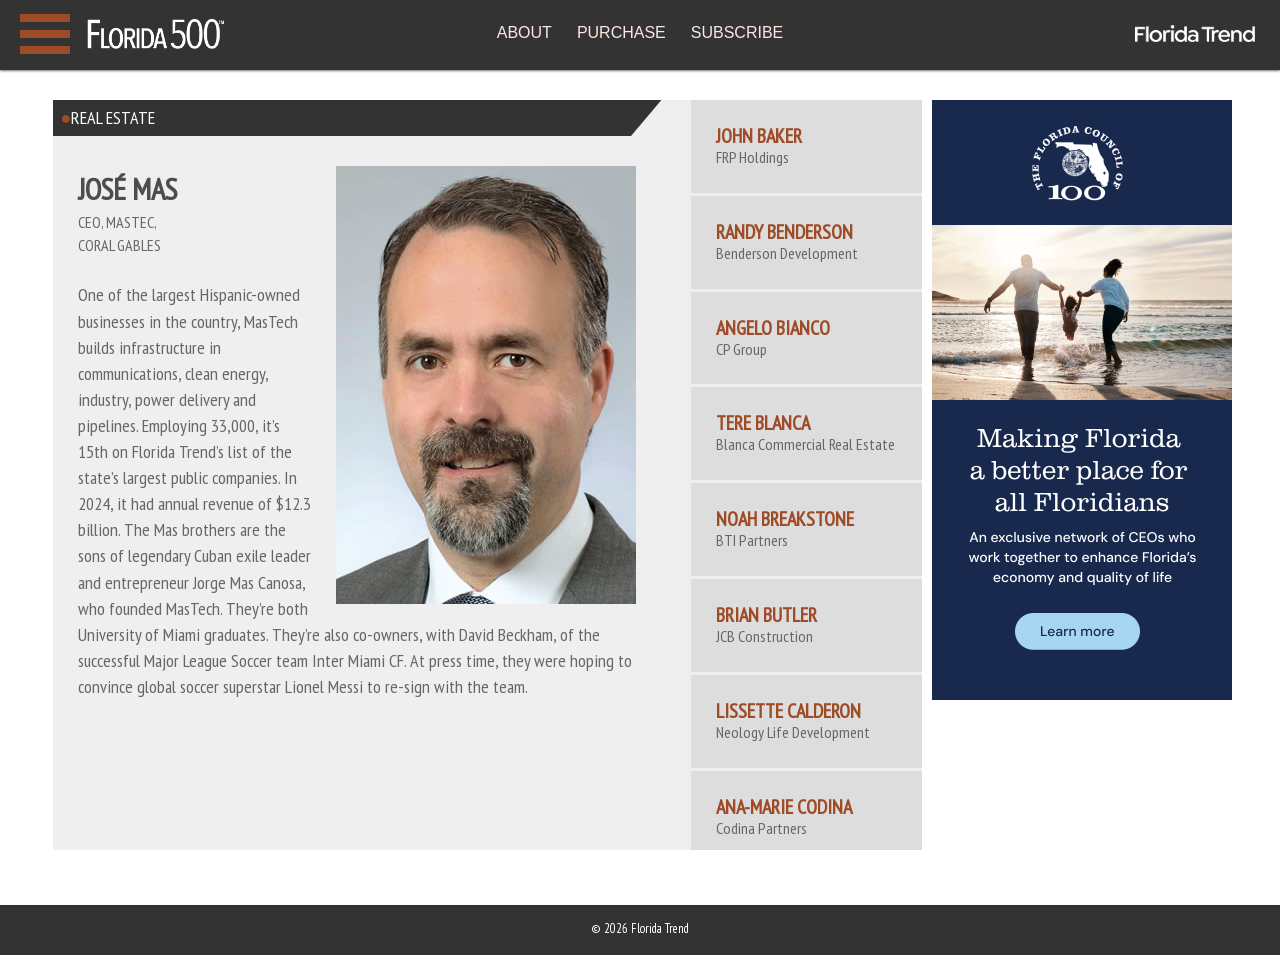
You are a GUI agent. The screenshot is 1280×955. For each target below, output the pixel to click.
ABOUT (524, 32)
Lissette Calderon (788, 711)
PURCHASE (621, 32)
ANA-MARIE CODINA (784, 807)
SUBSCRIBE (737, 32)
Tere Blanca (763, 423)
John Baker (759, 136)
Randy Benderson (784, 232)
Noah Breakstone (785, 519)
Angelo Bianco (773, 328)
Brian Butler (766, 615)
